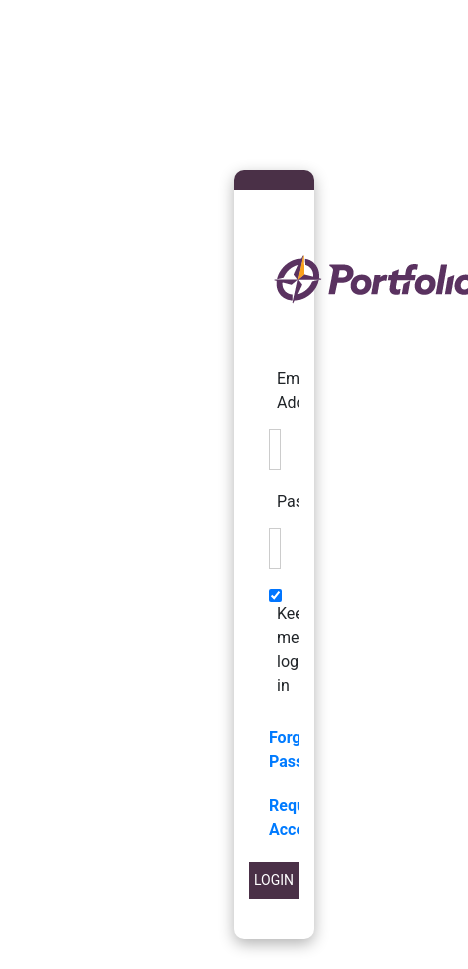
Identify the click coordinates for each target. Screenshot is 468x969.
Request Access (298, 817)
